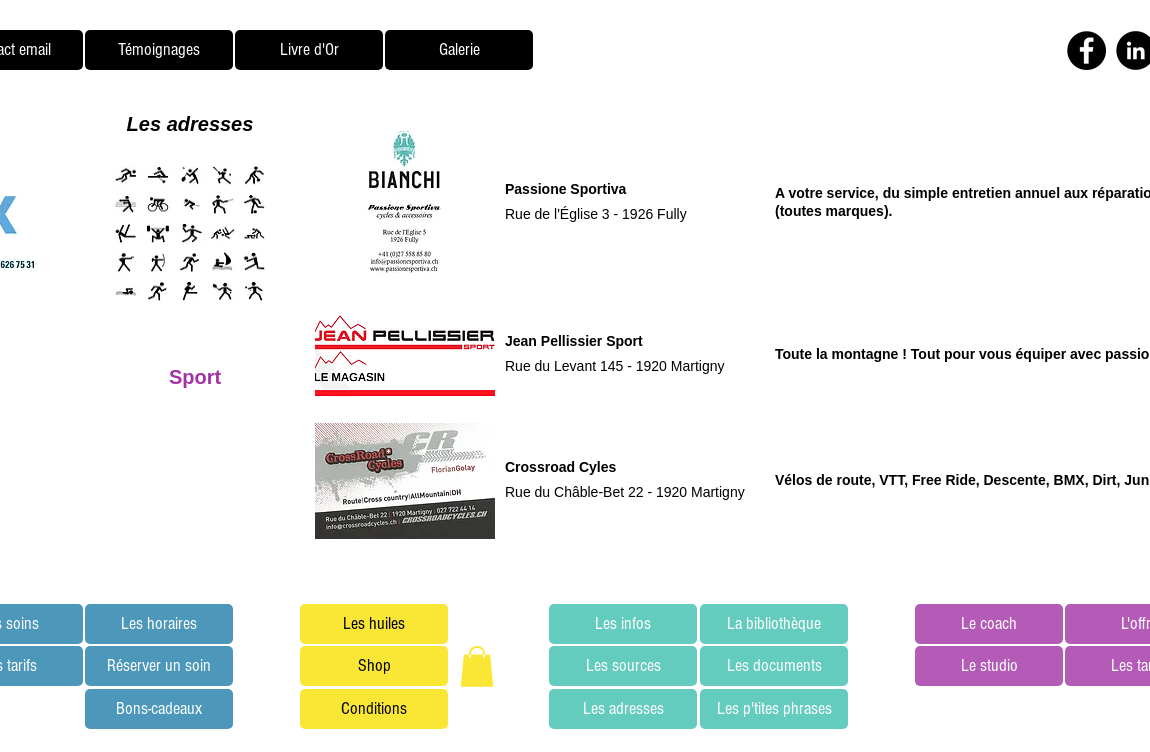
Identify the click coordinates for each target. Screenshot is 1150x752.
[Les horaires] (159, 624)
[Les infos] (623, 624)
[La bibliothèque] (774, 624)
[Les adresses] (623, 709)
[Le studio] (989, 666)
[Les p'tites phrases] (774, 709)
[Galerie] (459, 50)
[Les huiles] (374, 624)
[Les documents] (774, 666)
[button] (477, 666)
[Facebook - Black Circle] (1086, 50)
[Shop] (374, 666)
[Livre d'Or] (309, 50)
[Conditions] (374, 709)
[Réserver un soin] (159, 666)
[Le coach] (989, 624)
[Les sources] (623, 666)
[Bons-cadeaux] (159, 709)
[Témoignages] (159, 50)
